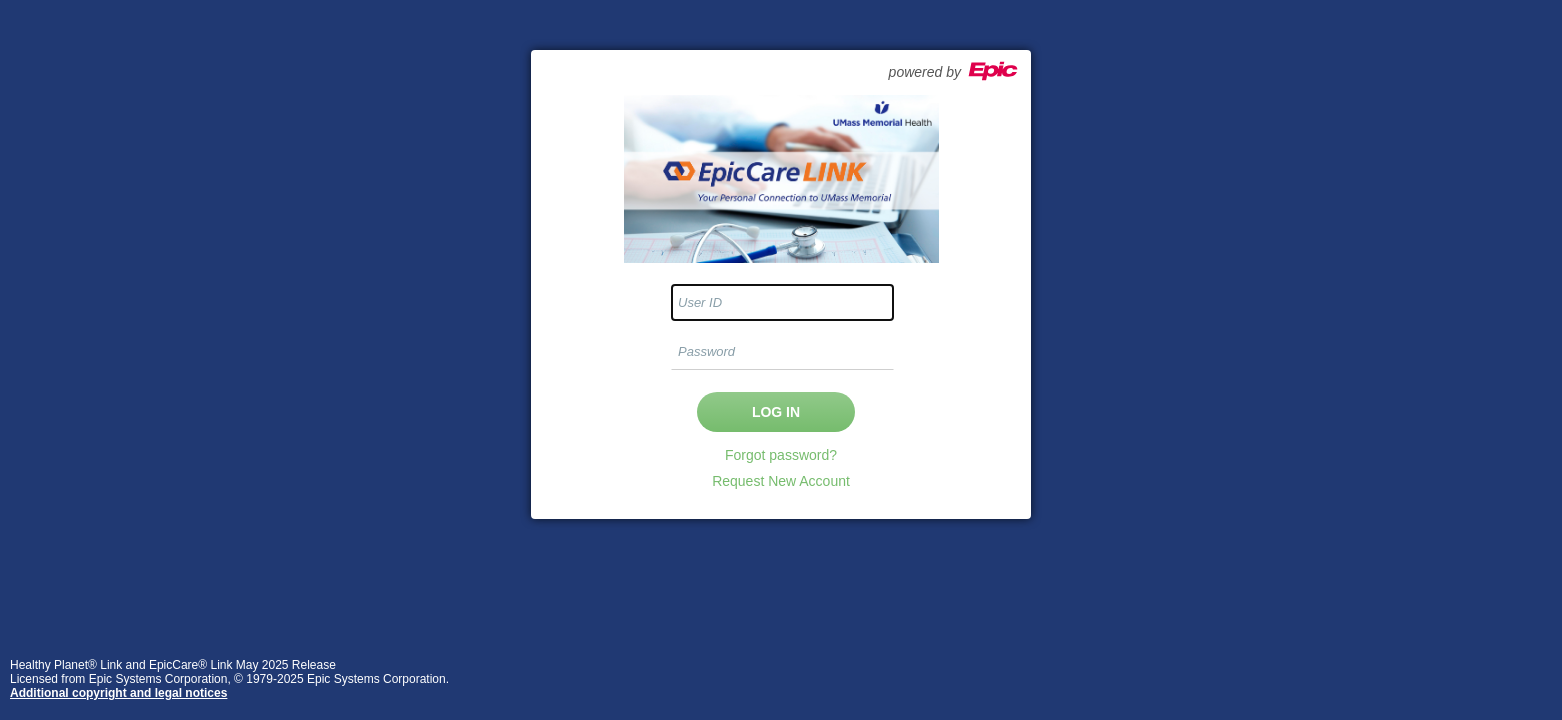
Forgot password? (781, 455)
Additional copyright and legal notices (118, 693)
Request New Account (781, 481)
